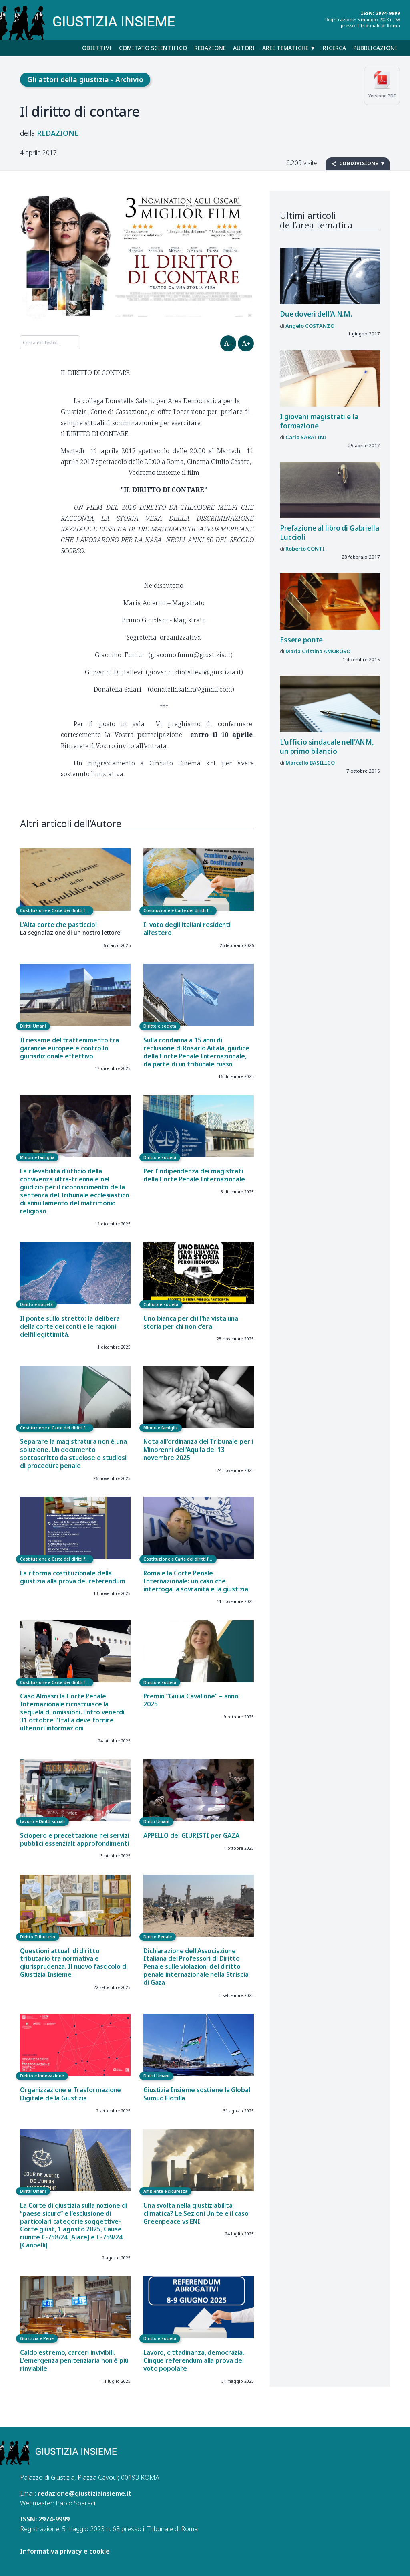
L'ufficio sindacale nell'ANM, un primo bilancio (327, 746)
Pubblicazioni (375, 48)
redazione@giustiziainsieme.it (84, 2493)
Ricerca (334, 48)
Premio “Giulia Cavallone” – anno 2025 (191, 1700)
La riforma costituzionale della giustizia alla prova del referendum (72, 1577)
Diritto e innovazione (42, 2076)
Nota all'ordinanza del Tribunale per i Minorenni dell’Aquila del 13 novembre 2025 (198, 1449)
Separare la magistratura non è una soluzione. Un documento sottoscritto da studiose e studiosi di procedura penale (73, 1453)
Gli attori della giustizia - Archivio (85, 79)
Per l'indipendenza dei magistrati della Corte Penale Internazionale (194, 1175)
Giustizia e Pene (37, 2338)
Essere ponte (301, 639)
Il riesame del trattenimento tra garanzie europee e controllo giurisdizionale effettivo (69, 1048)
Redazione (210, 48)
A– (228, 343)
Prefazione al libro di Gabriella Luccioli (329, 532)
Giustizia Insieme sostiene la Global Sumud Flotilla (196, 2094)
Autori (244, 48)
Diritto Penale (157, 1937)
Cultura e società (160, 1304)
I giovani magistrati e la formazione (319, 421)
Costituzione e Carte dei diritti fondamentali (56, 910)
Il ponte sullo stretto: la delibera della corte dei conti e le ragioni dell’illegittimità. (70, 1326)
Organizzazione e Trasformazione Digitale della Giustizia (70, 2094)
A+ (246, 343)
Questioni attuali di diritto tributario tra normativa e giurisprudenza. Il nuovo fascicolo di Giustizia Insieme (73, 1963)
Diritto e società (159, 1026)
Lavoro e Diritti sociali (42, 1821)
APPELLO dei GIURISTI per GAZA (191, 1835)
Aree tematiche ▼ (289, 48)
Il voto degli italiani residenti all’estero (187, 929)
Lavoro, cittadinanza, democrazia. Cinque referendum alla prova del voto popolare (193, 2360)
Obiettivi (97, 48)
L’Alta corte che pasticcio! (58, 925)
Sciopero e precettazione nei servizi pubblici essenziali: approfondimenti (74, 1839)
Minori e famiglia (37, 1157)
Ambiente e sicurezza (165, 2191)
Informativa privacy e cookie (65, 2551)
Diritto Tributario (37, 1937)
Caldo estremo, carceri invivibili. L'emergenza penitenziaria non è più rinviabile (74, 2360)
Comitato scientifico (153, 48)
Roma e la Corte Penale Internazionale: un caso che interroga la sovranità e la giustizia (195, 1581)
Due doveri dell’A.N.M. (316, 314)
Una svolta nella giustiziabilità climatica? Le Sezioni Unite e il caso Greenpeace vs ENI (195, 2213)
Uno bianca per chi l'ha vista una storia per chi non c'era (190, 1322)
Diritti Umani (33, 1026)
